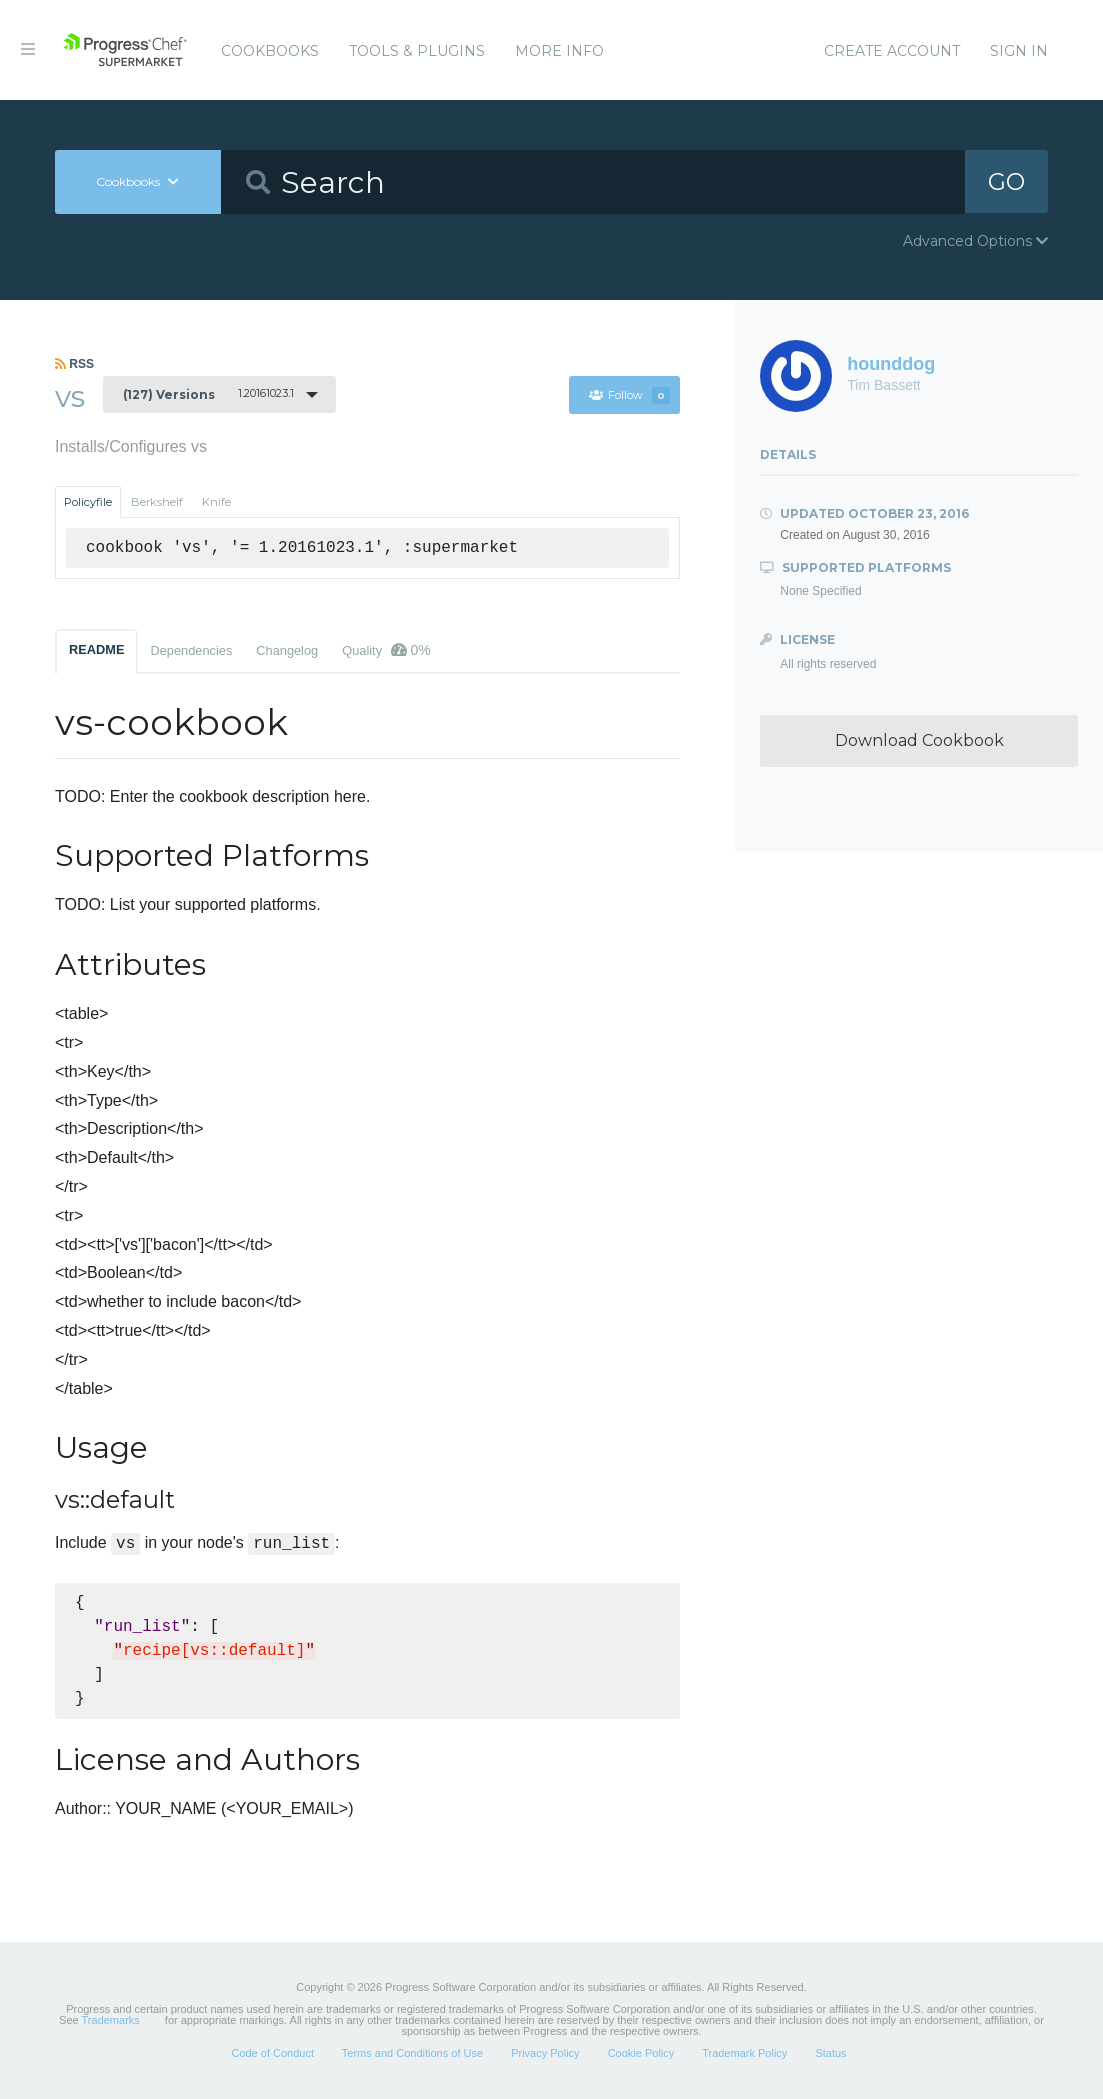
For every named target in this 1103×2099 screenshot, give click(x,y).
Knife (216, 502)
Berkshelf (157, 502)
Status (830, 2053)
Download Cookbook (919, 740)
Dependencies (191, 650)
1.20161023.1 (208, 394)
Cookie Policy (641, 2053)
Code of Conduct (272, 2053)
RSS (74, 364)
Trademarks (111, 2020)
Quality (386, 650)
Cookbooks (270, 51)
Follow (629, 395)
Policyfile (88, 502)
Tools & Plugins (417, 51)
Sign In (1019, 51)
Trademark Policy (744, 2053)
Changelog (287, 650)
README (96, 649)
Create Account (892, 51)
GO (1007, 181)
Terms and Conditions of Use (412, 2053)
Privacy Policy (545, 2053)
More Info (559, 51)
